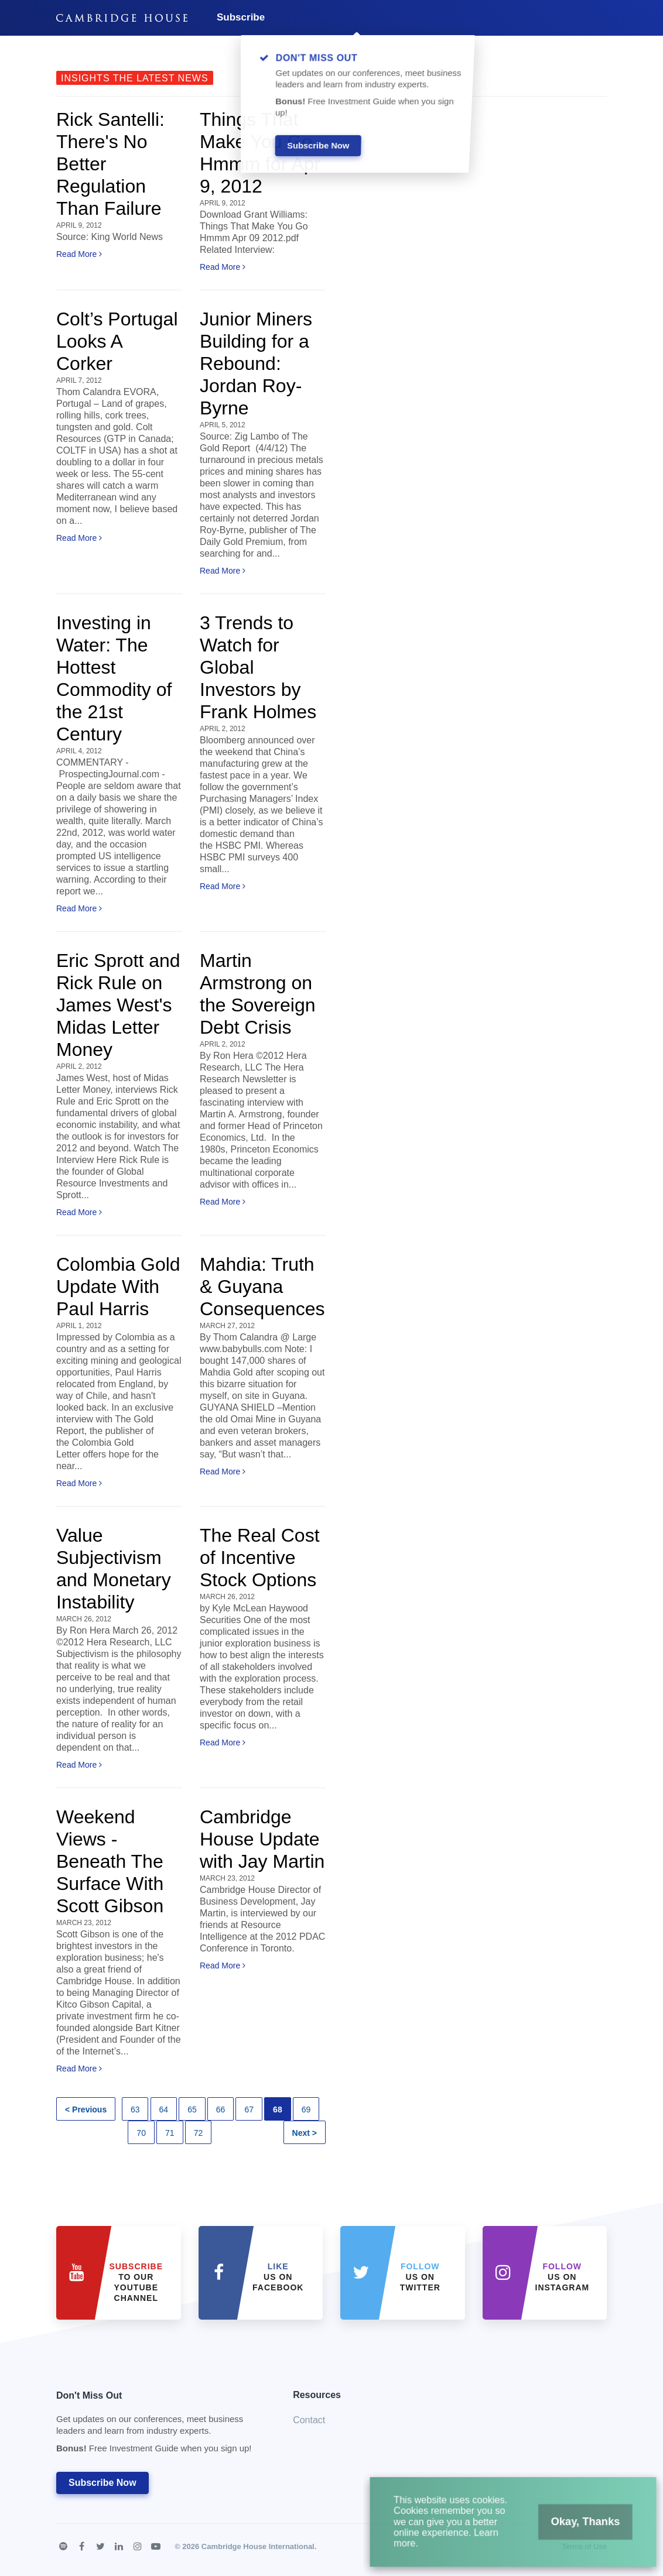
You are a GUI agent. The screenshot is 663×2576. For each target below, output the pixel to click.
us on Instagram (562, 2277)
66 (220, 2109)
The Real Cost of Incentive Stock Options (260, 1557)
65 (192, 2109)
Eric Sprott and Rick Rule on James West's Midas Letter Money (118, 1005)
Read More (79, 254)
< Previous (86, 2109)
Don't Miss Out (160, 2425)
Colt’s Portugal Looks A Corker (117, 341)
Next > (304, 2133)
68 (277, 2109)
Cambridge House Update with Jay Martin (262, 1839)
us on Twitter (420, 2277)
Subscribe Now (102, 2483)
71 (170, 2133)
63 (135, 2109)
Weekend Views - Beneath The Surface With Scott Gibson (109, 1861)
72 (198, 2133)
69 (306, 2109)
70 (141, 2133)
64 (164, 2109)
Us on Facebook (277, 2277)
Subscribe (241, 17)
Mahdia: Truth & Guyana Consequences (262, 1286)
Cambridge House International (258, 2546)
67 (249, 2109)
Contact (309, 2420)
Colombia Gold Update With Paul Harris (118, 1286)
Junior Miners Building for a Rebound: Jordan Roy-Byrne (256, 363)
